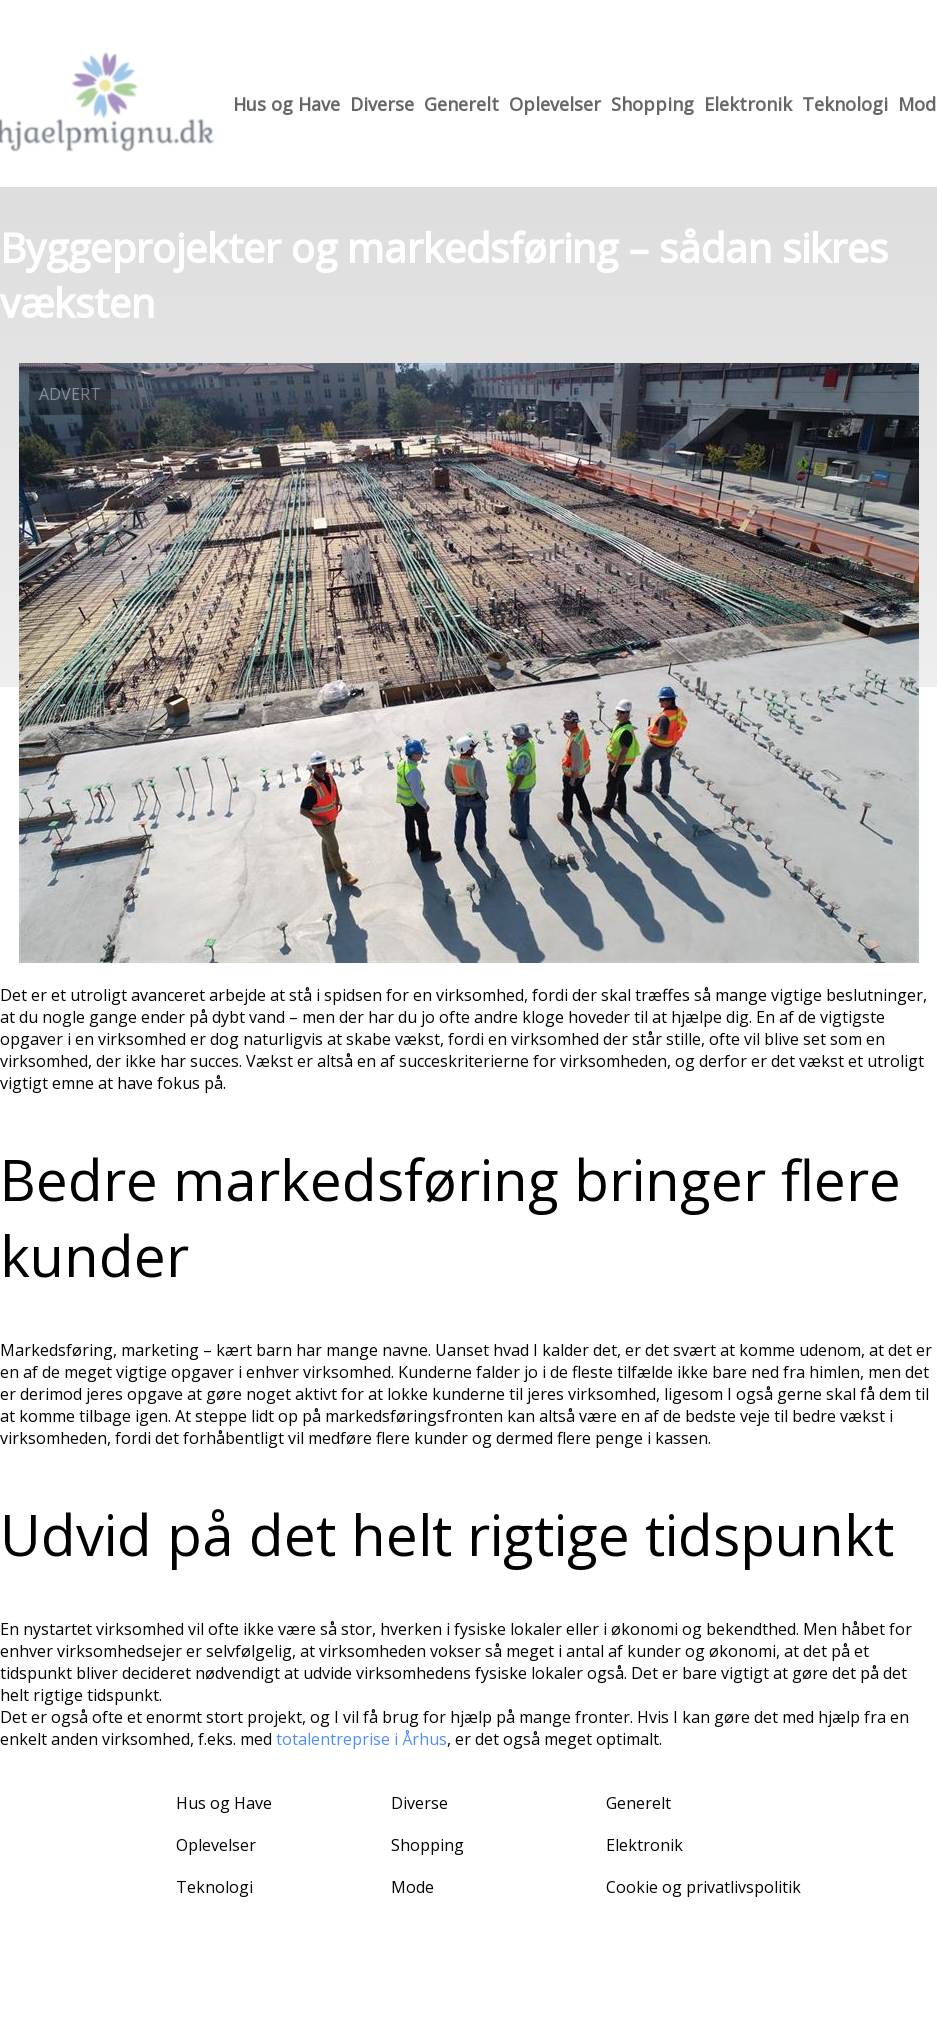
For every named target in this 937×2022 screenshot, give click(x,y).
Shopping (652, 104)
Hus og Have (286, 104)
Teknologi (845, 104)
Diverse (382, 104)
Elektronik (748, 104)
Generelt (461, 104)
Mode (412, 1887)
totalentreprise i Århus (361, 1739)
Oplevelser (555, 104)
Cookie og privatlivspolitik (703, 1887)
